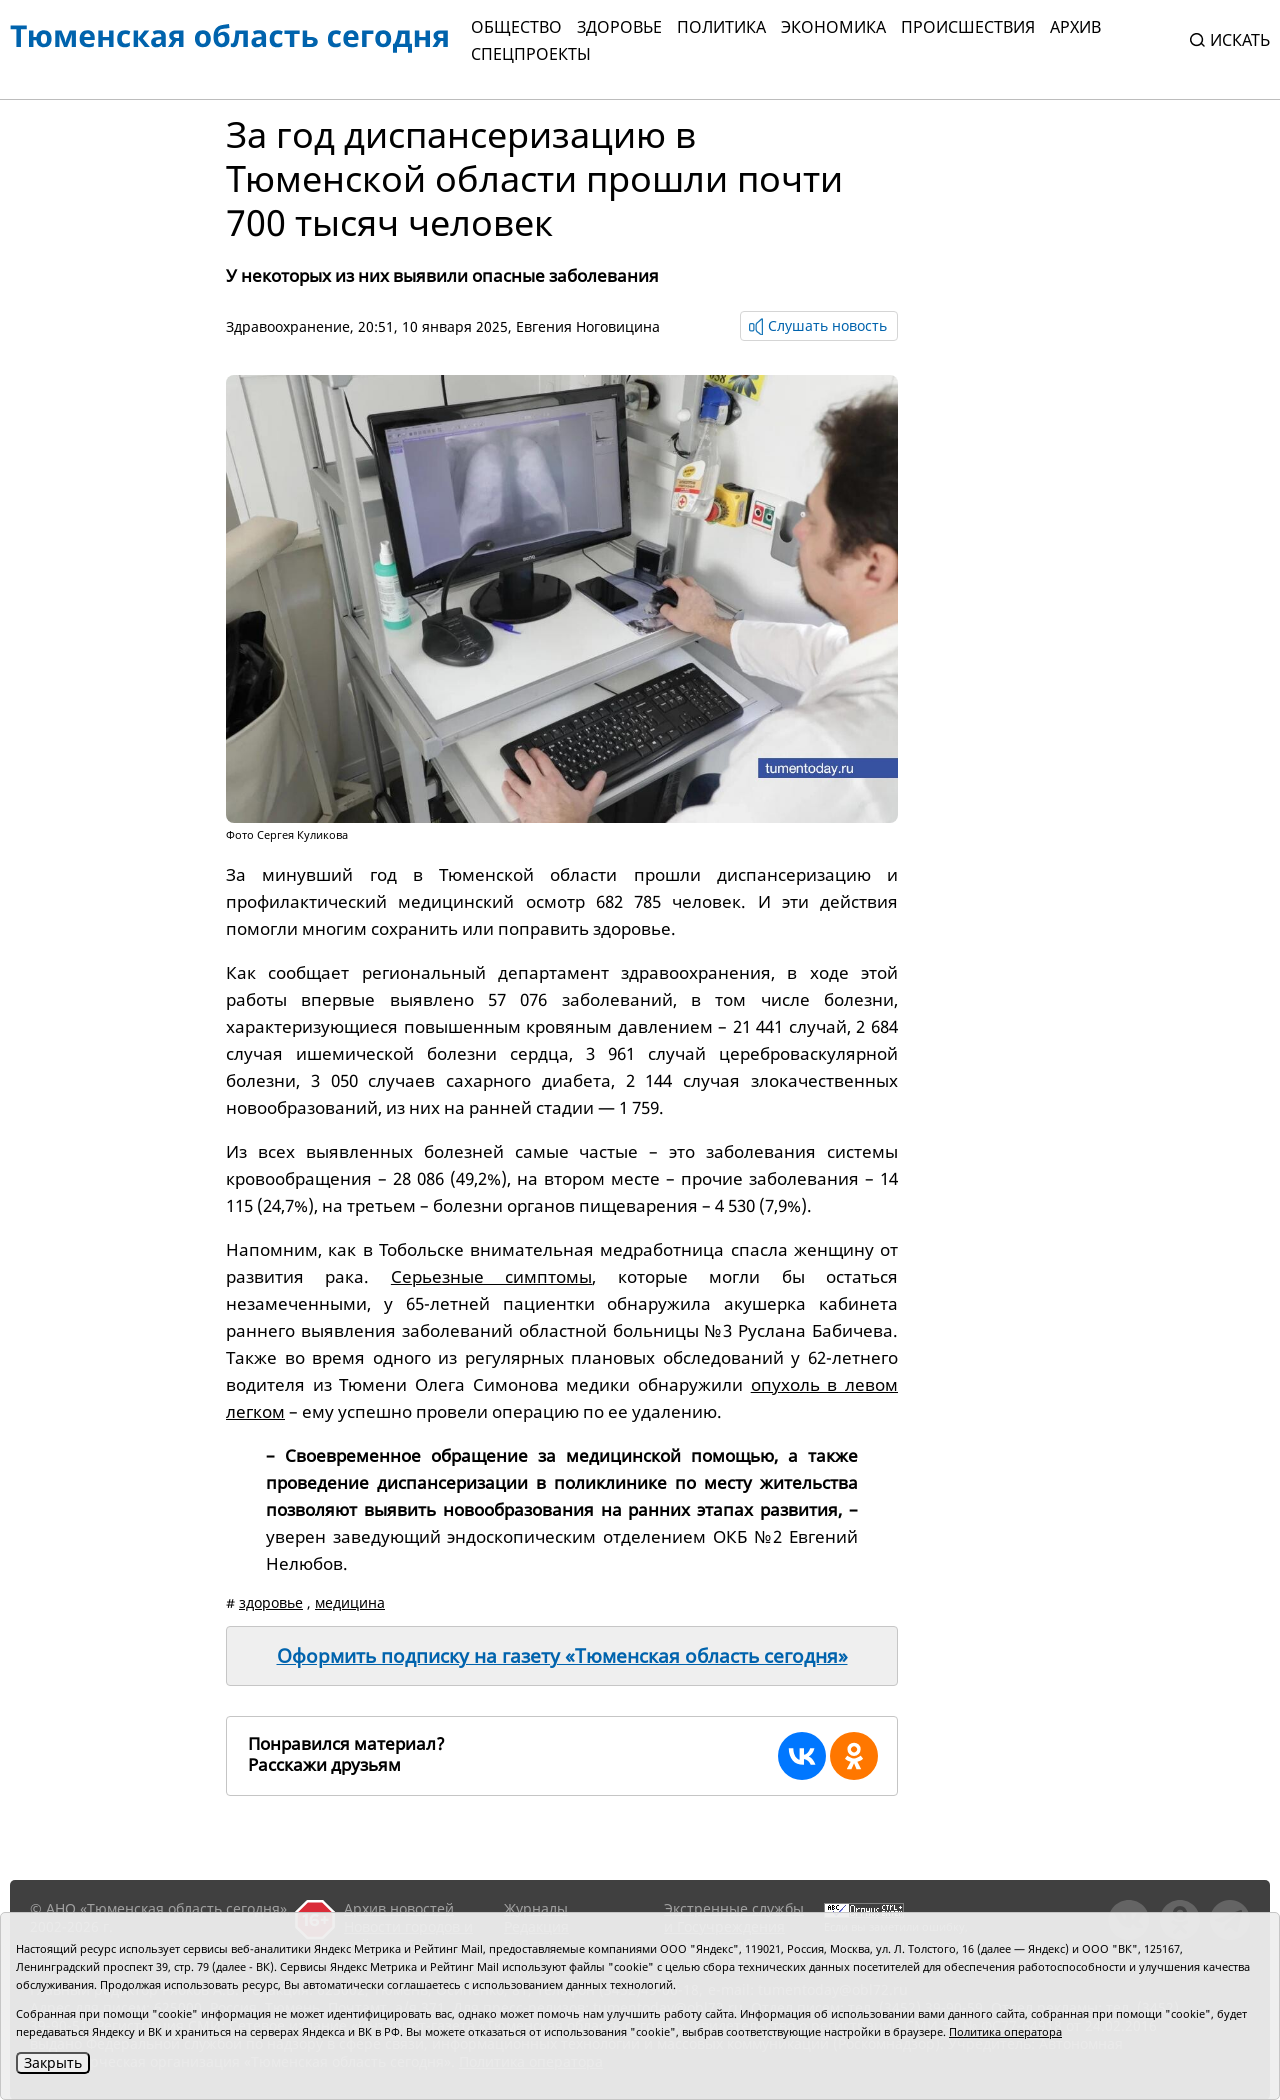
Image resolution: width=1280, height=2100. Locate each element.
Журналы (536, 1908)
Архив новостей (399, 1908)
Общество (516, 27)
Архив (1075, 27)
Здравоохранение (288, 326)
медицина (350, 1602)
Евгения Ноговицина (588, 326)
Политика (721, 27)
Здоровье (619, 27)
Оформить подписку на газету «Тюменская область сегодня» (562, 1656)
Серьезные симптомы (491, 1276)
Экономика (833, 27)
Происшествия (968, 27)
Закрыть (53, 2062)
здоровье (271, 1602)
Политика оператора (1005, 2031)
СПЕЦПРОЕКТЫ (531, 54)
